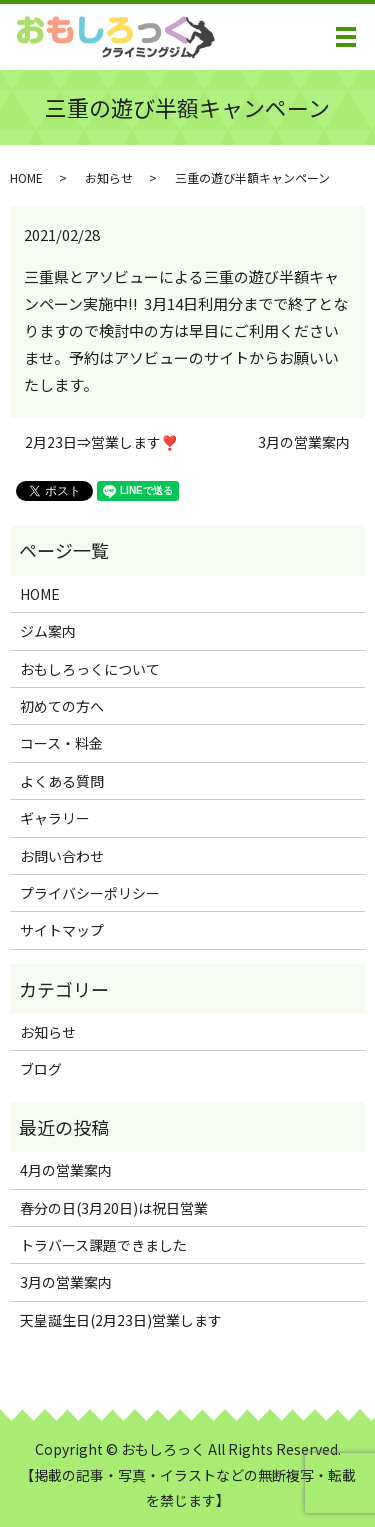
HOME (26, 177)
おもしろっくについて (90, 669)
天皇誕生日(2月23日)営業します (121, 1320)
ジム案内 (48, 631)
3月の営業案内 (304, 442)
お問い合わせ (62, 856)
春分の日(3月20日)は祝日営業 (114, 1208)
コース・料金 (61, 743)
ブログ (41, 1069)
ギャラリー (55, 818)
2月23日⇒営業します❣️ (101, 442)
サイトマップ (62, 930)
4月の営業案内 (66, 1170)
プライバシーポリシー (90, 893)
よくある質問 (62, 781)
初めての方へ (62, 706)
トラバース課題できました (103, 1245)
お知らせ (109, 177)
